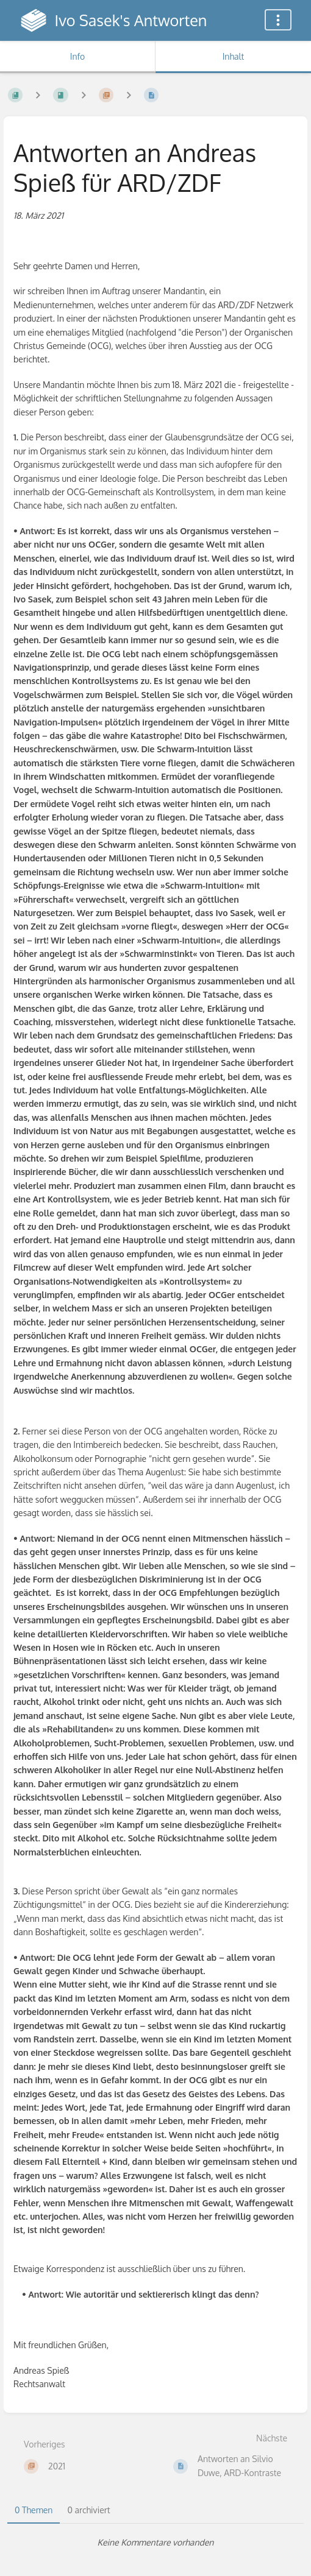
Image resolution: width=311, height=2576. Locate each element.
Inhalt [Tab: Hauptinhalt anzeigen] (234, 56)
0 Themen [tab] (33, 2510)
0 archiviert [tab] (88, 2510)
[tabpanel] (155, 2542)
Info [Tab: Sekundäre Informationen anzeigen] (77, 56)
